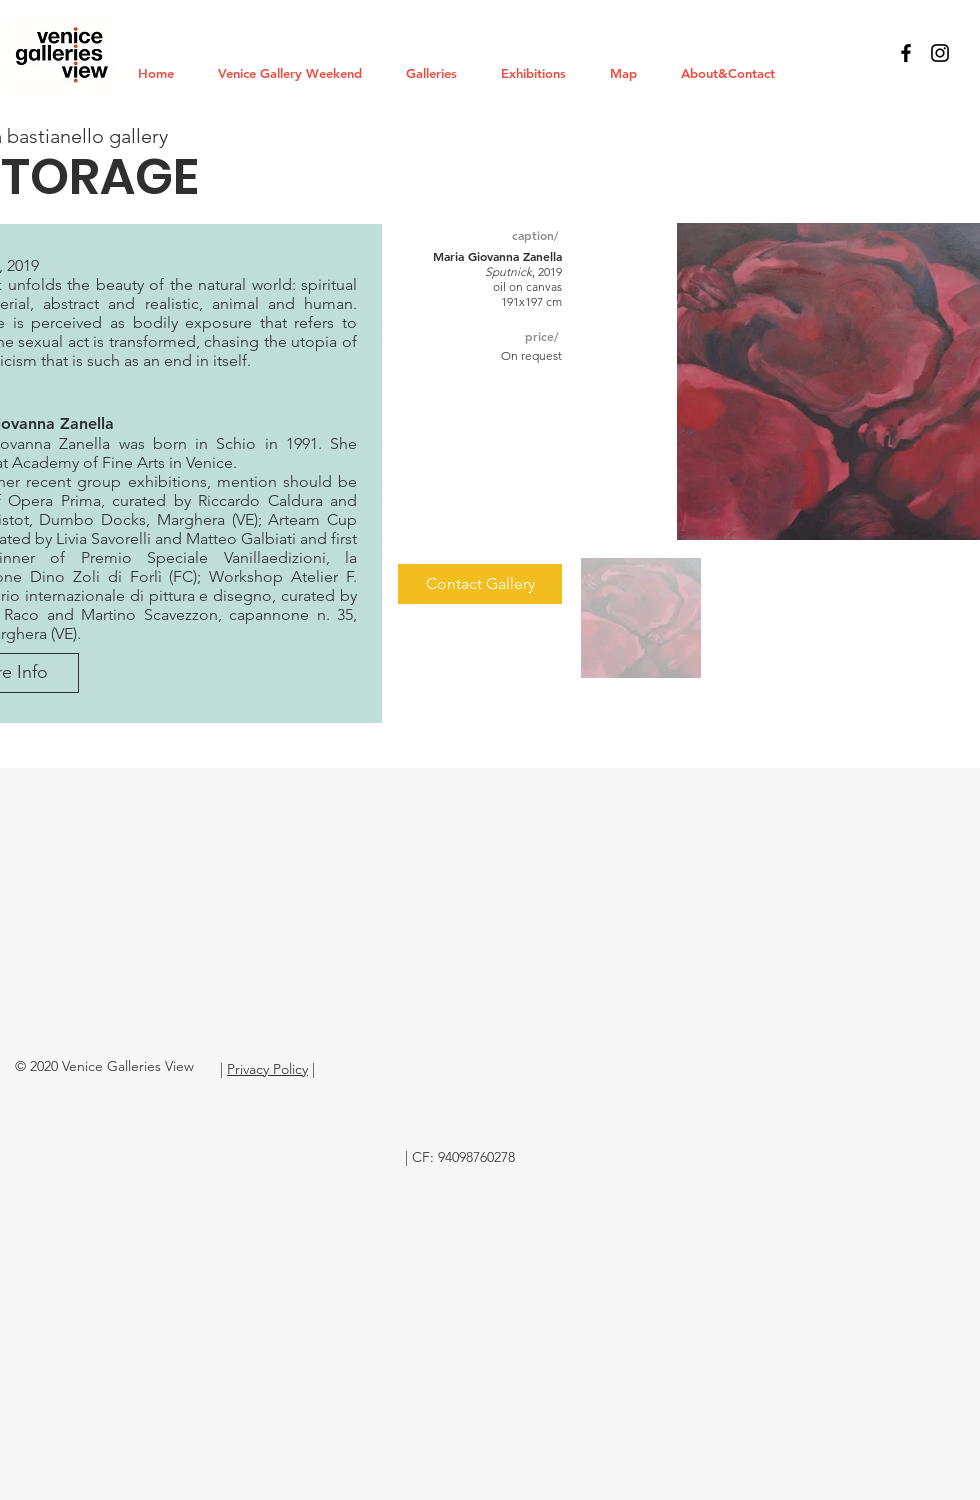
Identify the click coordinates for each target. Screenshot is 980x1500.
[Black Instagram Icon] (940, 53)
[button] (438, 73)
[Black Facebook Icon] (906, 53)
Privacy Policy (267, 1069)
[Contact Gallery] (480, 584)
